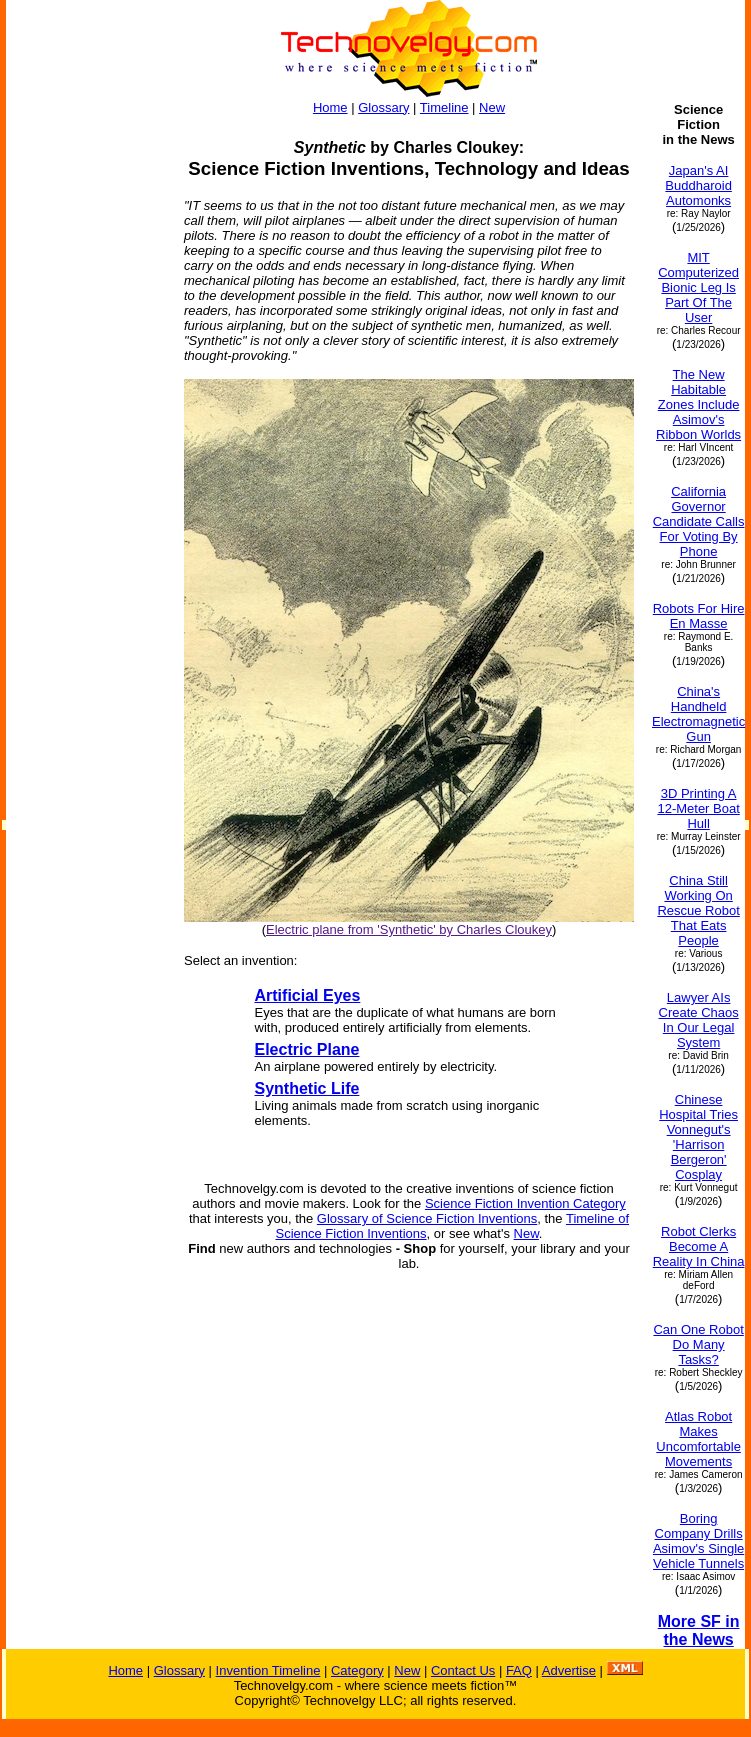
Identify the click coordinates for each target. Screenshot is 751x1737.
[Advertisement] (86, 402)
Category (357, 1670)
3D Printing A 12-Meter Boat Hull (698, 808)
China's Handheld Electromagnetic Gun (698, 714)
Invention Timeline (268, 1670)
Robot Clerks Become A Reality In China (699, 1246)
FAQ (519, 1670)
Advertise (569, 1670)
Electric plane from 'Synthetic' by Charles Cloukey (409, 929)
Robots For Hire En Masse (699, 616)
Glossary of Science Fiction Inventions (427, 1218)
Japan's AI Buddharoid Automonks (698, 185)
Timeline (444, 107)
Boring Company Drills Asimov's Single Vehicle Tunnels (698, 1541)
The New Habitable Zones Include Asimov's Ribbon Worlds (698, 404)
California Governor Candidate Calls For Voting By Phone (699, 521)
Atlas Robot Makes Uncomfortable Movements (698, 1439)
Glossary (383, 107)
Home (330, 107)
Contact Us (463, 1670)
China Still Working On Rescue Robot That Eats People (698, 910)
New (492, 107)
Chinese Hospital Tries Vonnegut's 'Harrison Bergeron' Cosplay (698, 1137)
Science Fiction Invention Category (525, 1203)
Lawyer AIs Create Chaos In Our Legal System (699, 1020)
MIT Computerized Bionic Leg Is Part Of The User (698, 287)
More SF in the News (699, 1630)
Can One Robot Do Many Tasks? (698, 1344)
